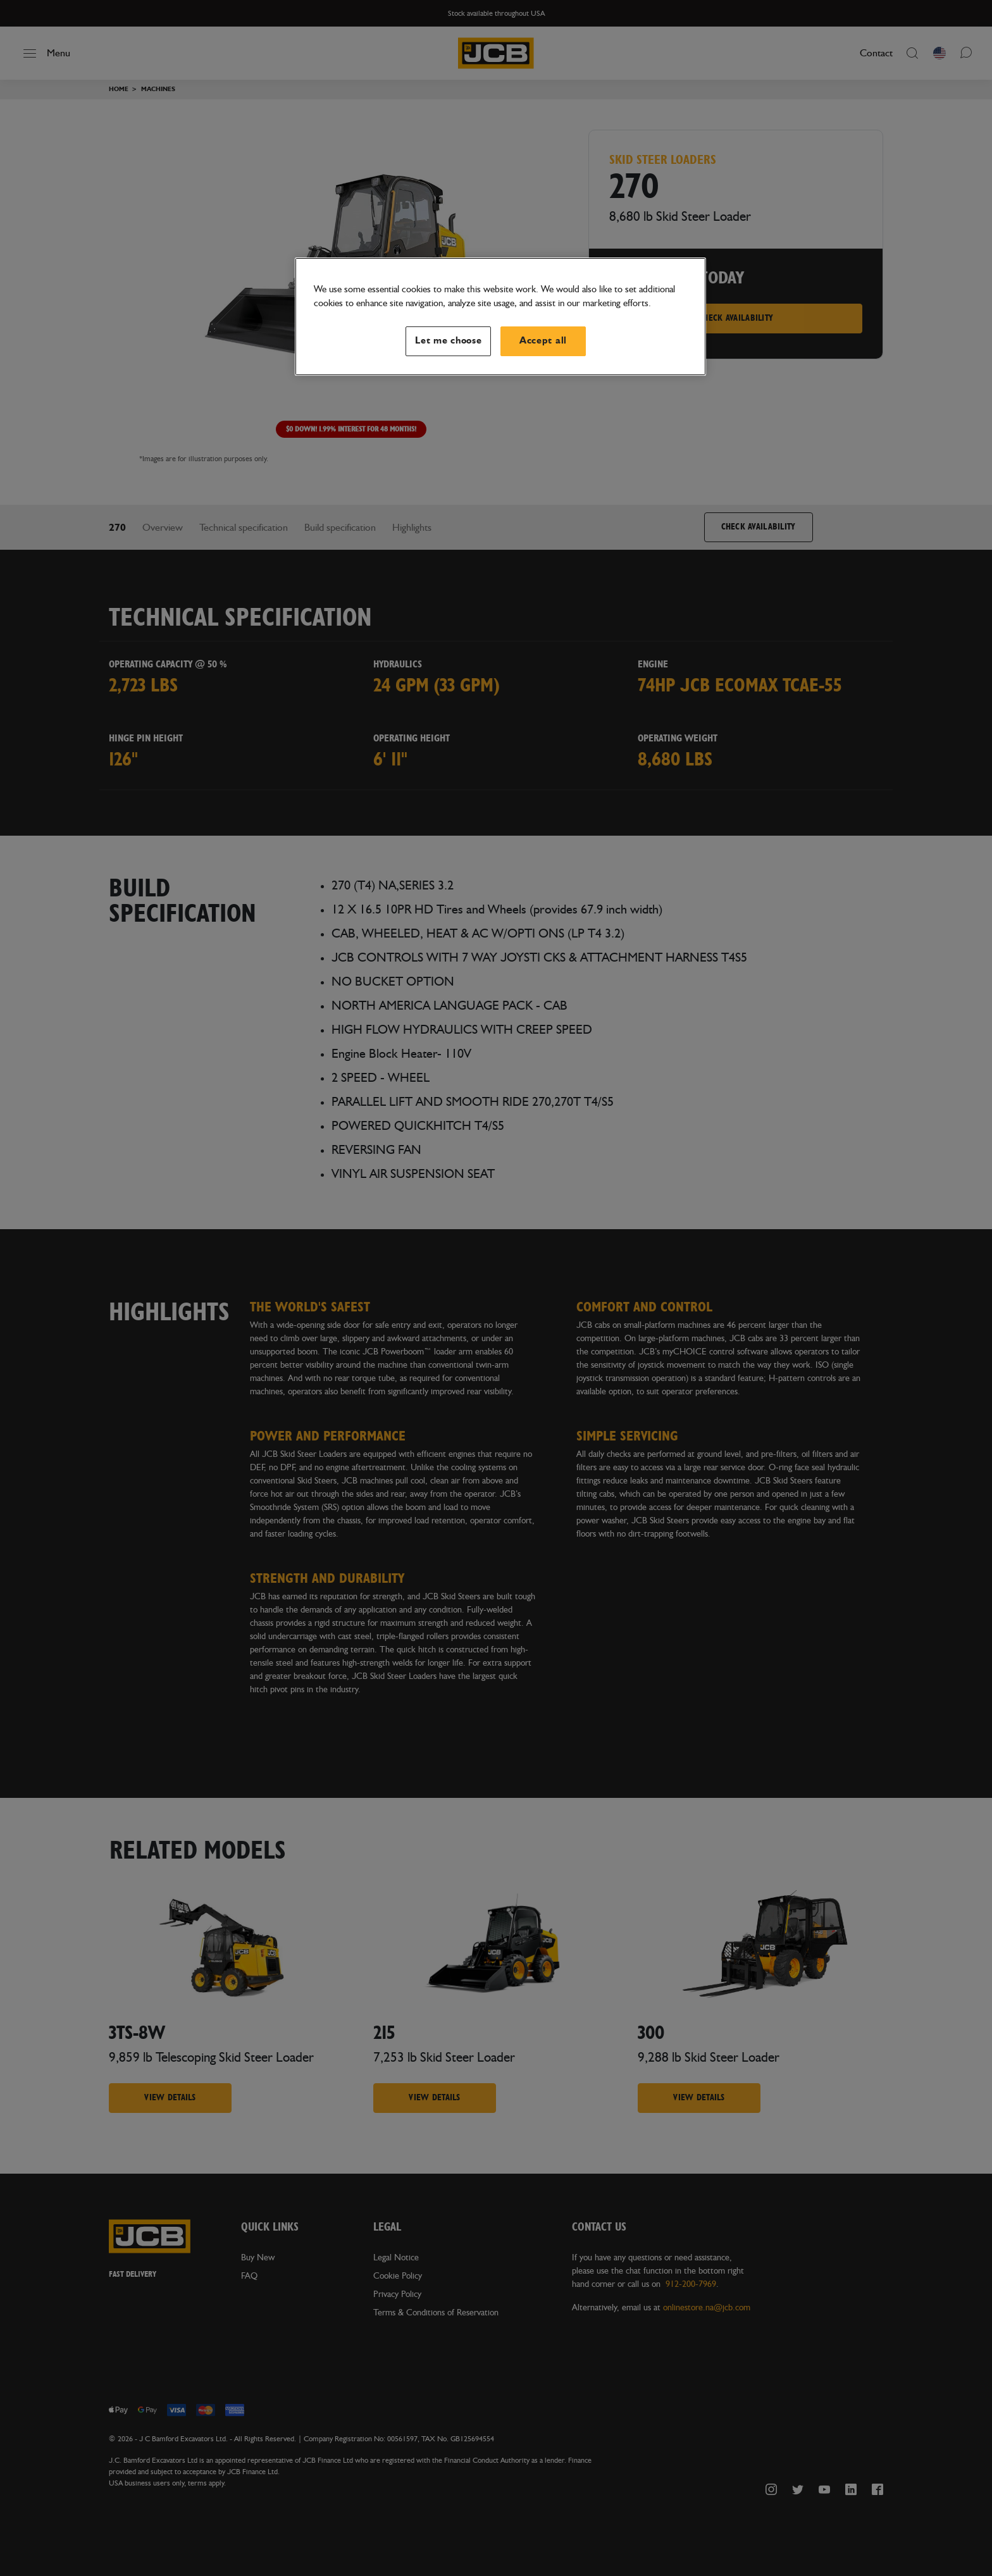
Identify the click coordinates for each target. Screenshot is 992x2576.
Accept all (543, 340)
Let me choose (448, 340)
